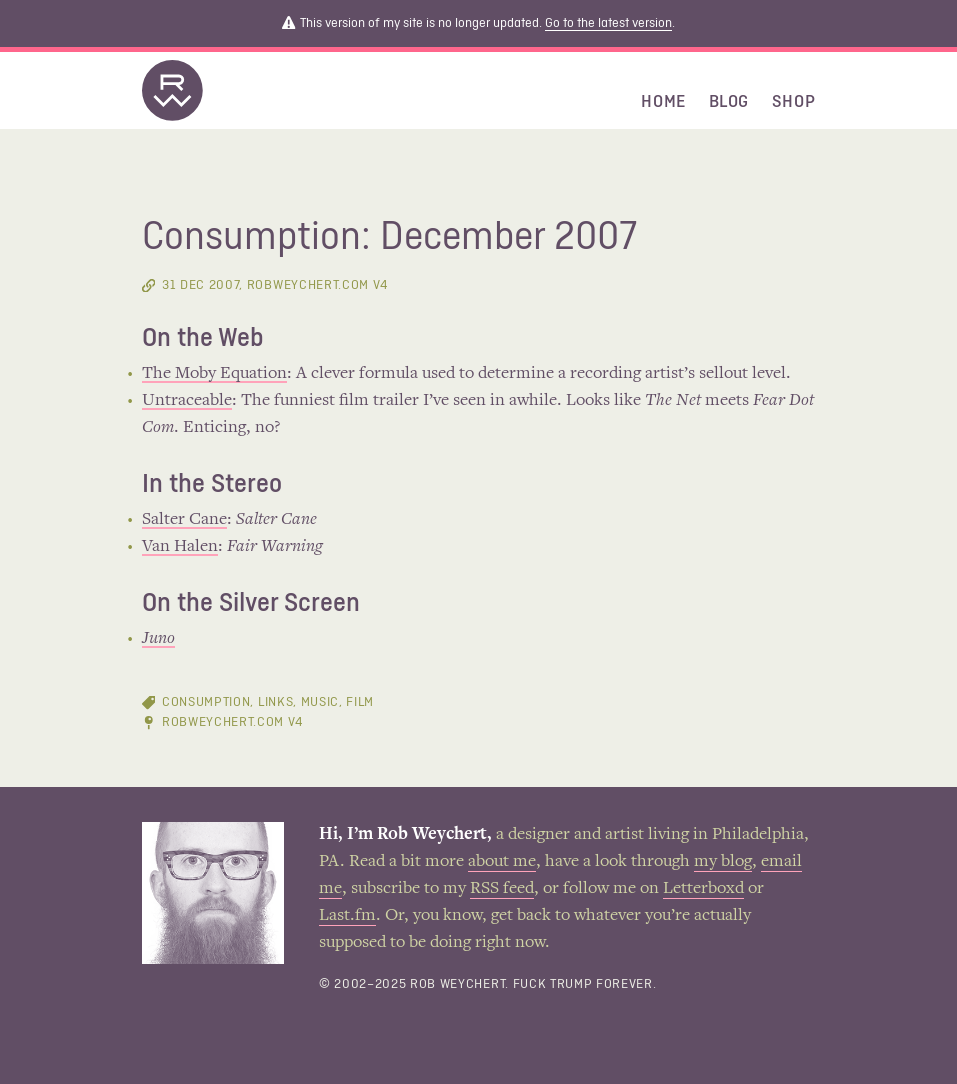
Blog (729, 102)
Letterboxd (703, 889)
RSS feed (502, 889)
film (360, 702)
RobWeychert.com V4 (232, 722)
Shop (794, 102)
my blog (723, 862)
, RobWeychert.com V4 (275, 285)
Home (663, 102)
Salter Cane (184, 520)
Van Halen (180, 547)
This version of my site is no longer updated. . (478, 23)
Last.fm (347, 916)
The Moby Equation (214, 374)
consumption (206, 702)
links (275, 702)
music (320, 702)
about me (502, 862)
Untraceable (187, 401)
